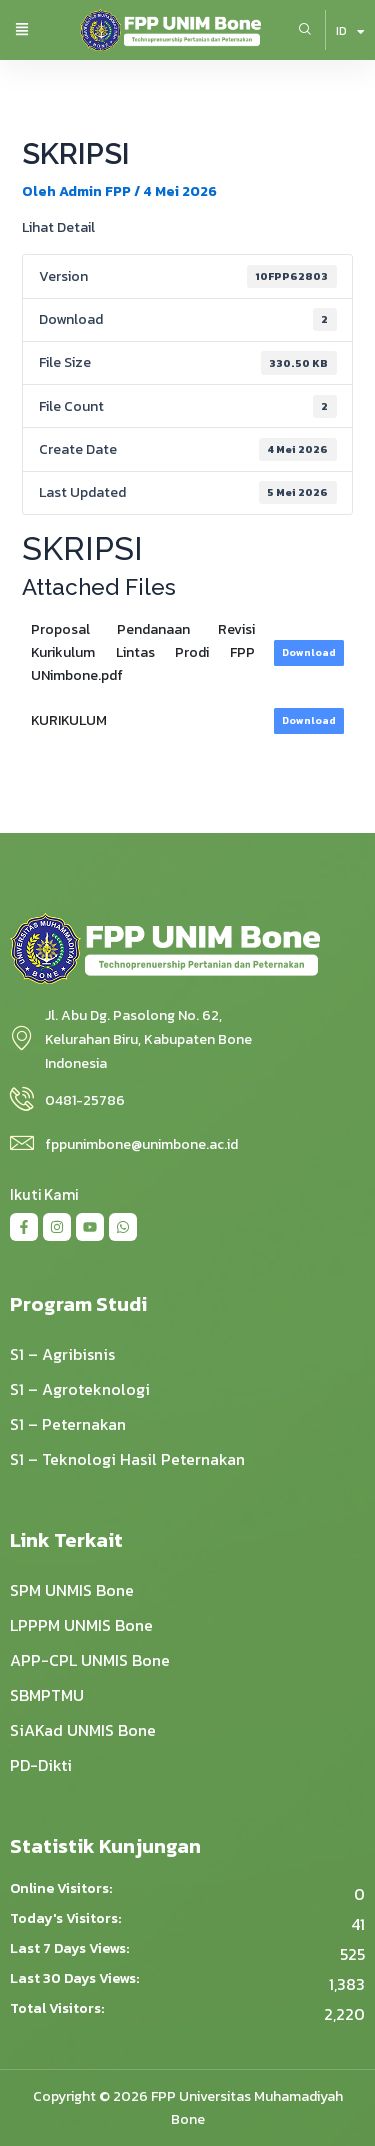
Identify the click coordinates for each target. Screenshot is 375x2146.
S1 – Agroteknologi (80, 1389)
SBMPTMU (47, 1695)
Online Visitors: (62, 1889)
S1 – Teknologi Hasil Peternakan (127, 1459)
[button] (22, 30)
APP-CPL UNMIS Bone (90, 1660)
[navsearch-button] (305, 30)
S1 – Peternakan (68, 1424)
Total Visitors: (58, 2009)
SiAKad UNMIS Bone (83, 1730)
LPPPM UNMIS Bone (81, 1625)
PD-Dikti (41, 1765)
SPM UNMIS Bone (72, 1590)
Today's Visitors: (67, 1919)
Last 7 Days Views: (71, 1949)
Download (309, 652)
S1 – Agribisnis (62, 1354)
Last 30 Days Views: (76, 1979)
